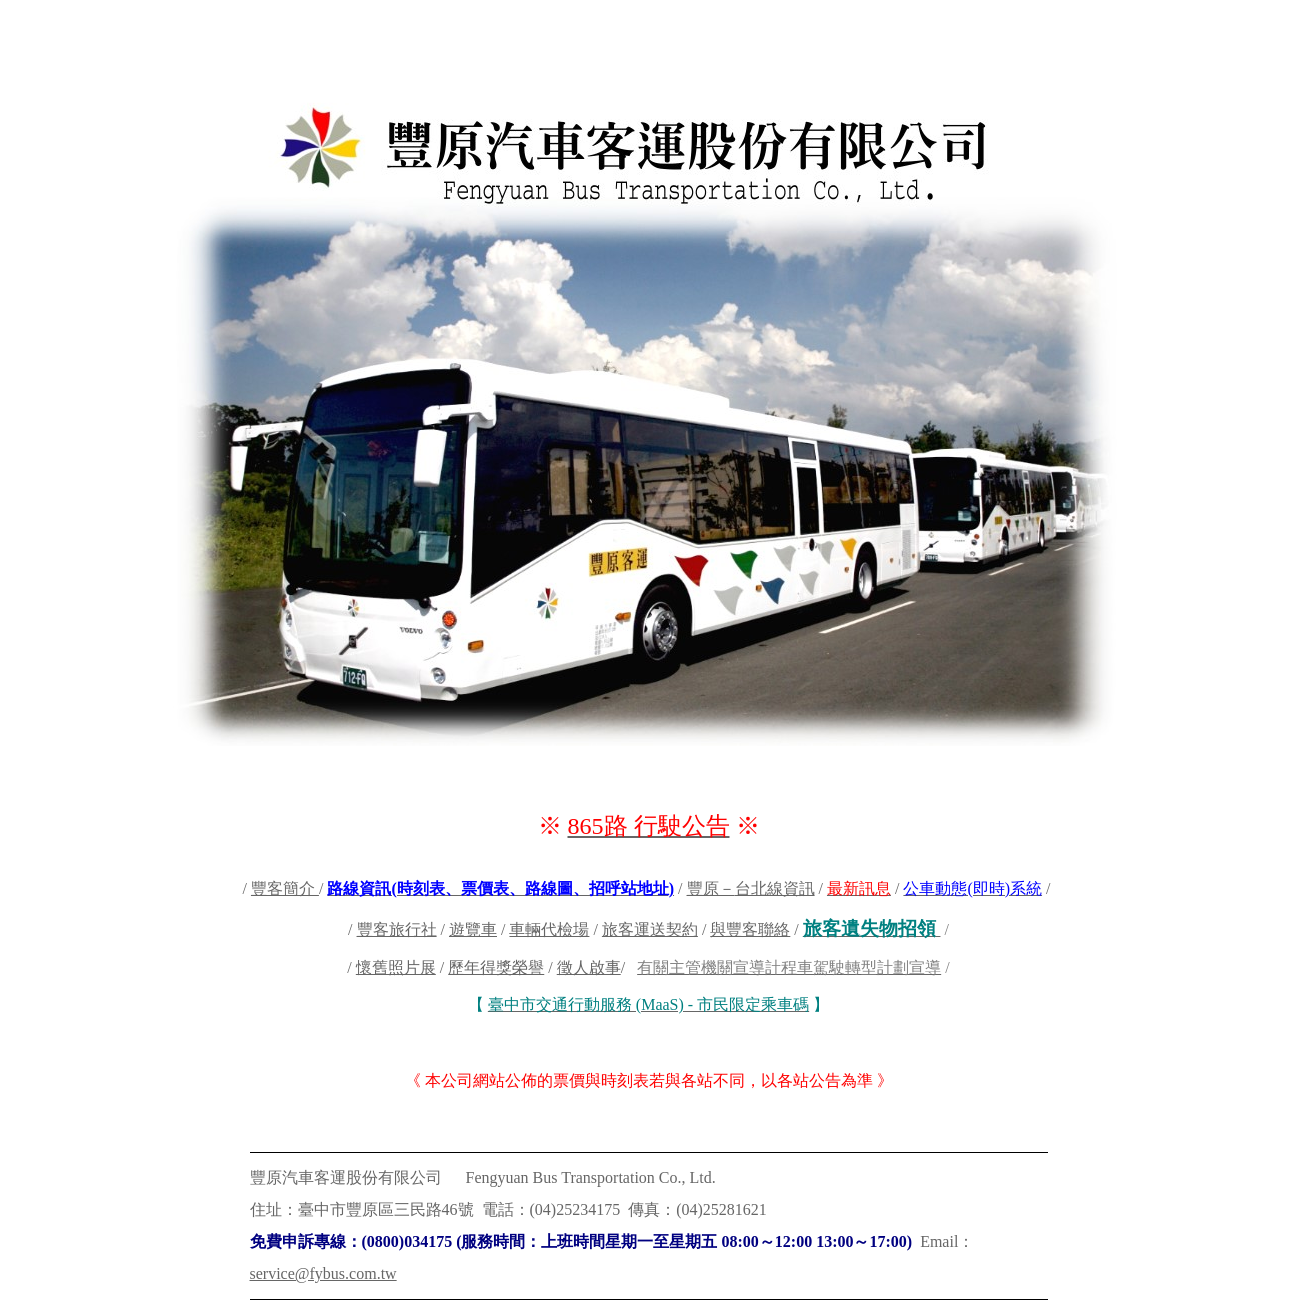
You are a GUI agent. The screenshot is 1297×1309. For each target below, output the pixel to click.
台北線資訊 (775, 888)
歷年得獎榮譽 (496, 967)
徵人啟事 (589, 967)
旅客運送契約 (650, 929)
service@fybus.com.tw (323, 1273)
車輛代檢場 (549, 929)
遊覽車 (473, 929)
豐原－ (711, 888)
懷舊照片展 (396, 967)
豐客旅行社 (397, 929)
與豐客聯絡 (750, 929)
